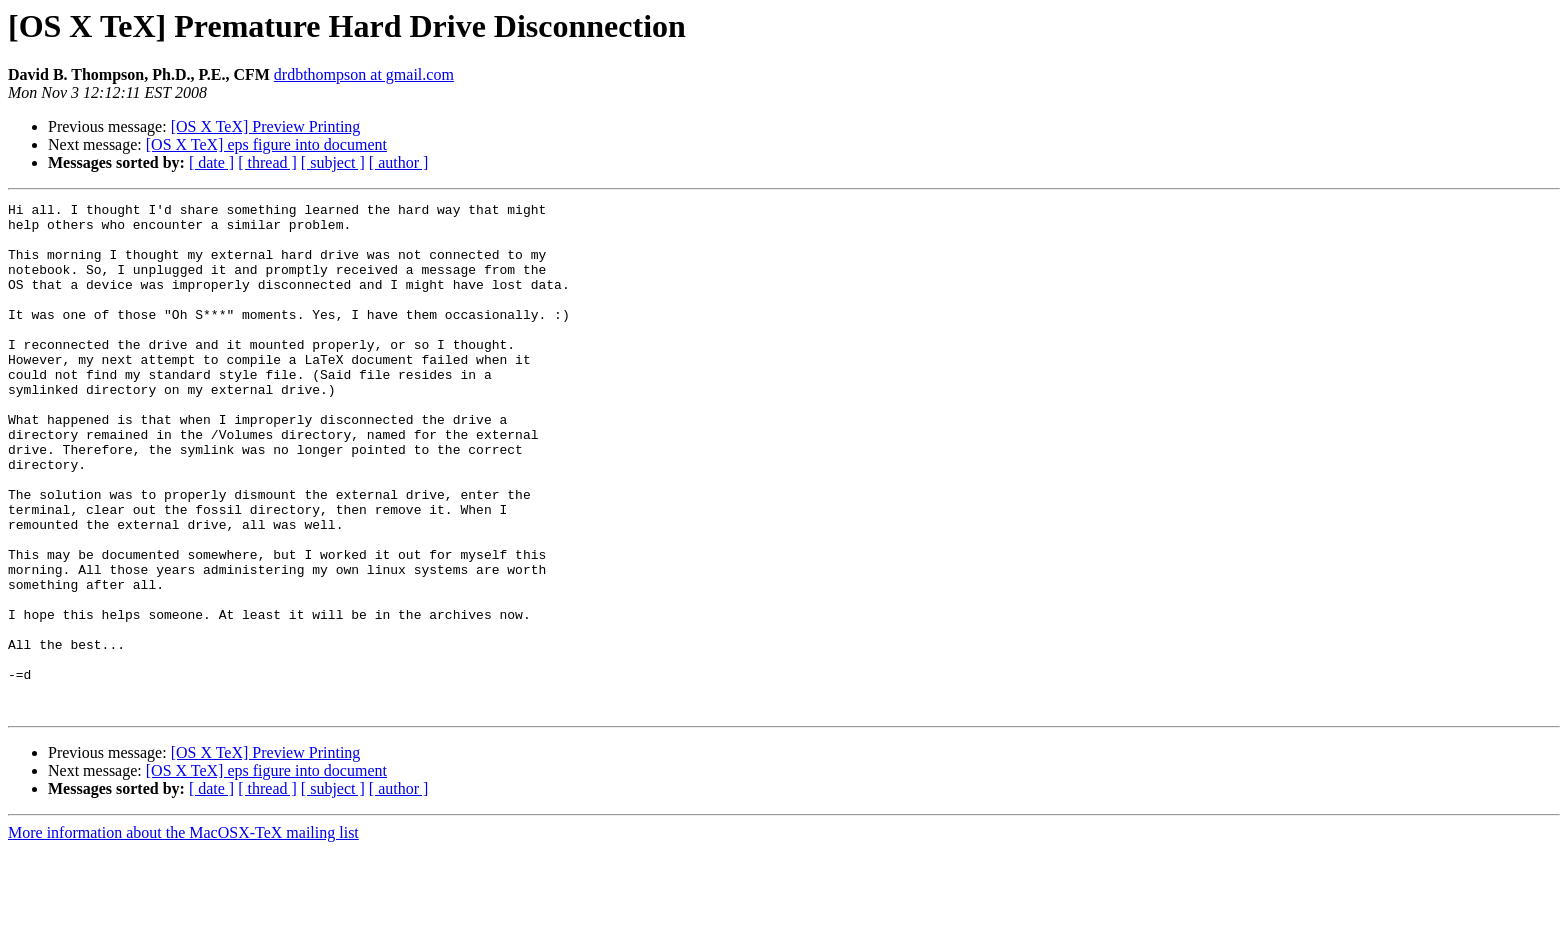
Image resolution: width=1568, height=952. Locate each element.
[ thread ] (267, 162)
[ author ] (399, 162)
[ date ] (211, 162)
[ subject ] (333, 162)
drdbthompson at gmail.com (364, 74)
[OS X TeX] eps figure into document (266, 144)
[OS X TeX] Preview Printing (266, 126)
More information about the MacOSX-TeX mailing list (183, 934)
